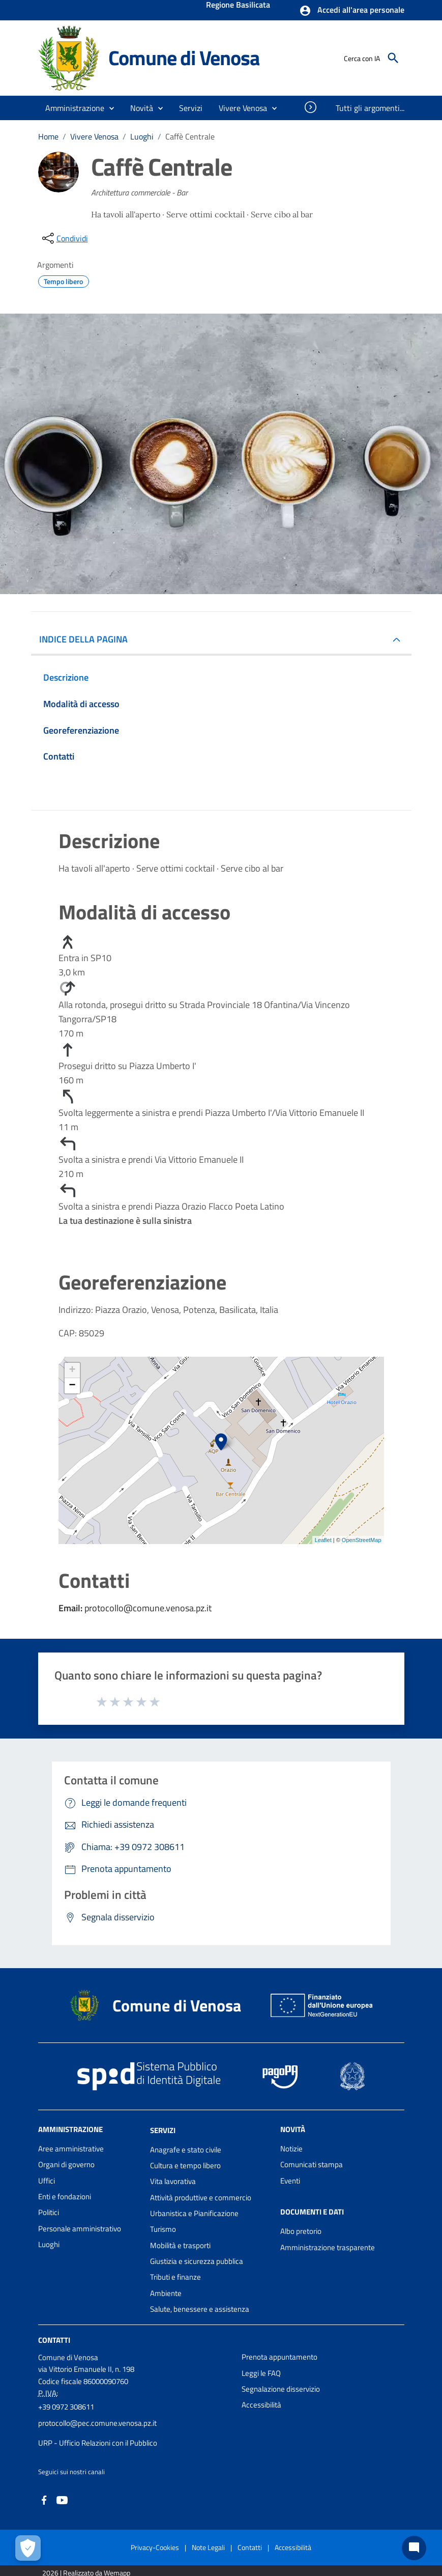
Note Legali (208, 2547)
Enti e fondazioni (64, 2196)
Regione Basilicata (238, 6)
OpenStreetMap (361, 1540)
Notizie (291, 2148)
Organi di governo (66, 2164)
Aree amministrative (71, 2148)
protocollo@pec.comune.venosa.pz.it (97, 2423)
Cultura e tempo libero (185, 2165)
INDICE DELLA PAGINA (87, 639)
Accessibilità (261, 2405)
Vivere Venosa (94, 136)
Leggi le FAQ (261, 2373)
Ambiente (166, 2293)
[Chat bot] (414, 2548)
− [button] (72, 1385)
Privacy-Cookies (155, 2547)
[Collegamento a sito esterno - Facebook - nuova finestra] (44, 2499)
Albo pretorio (300, 2231)
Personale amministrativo (79, 2228)
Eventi (290, 2181)
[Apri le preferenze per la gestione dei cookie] (28, 2548)
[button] (351, 11)
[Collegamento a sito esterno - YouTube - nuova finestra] (62, 2499)
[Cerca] (393, 58)
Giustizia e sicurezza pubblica (196, 2261)
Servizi (162, 2130)
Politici (48, 2212)
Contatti (54, 2340)
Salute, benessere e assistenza (199, 2309)
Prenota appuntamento (279, 2357)
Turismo (163, 2229)
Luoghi (142, 136)
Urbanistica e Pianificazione (194, 2213)
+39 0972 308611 (66, 2407)
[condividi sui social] (64, 238)
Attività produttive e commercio (200, 2197)
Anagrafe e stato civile (185, 2149)
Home (48, 136)
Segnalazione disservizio (281, 2389)
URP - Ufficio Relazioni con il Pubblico (97, 2443)
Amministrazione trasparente (327, 2247)
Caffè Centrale (190, 136)
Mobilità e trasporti (180, 2245)
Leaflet (323, 1540)
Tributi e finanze (175, 2277)
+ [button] (72, 1370)
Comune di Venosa (183, 57)
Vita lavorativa (173, 2181)
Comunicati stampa (311, 2164)
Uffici (46, 2181)
